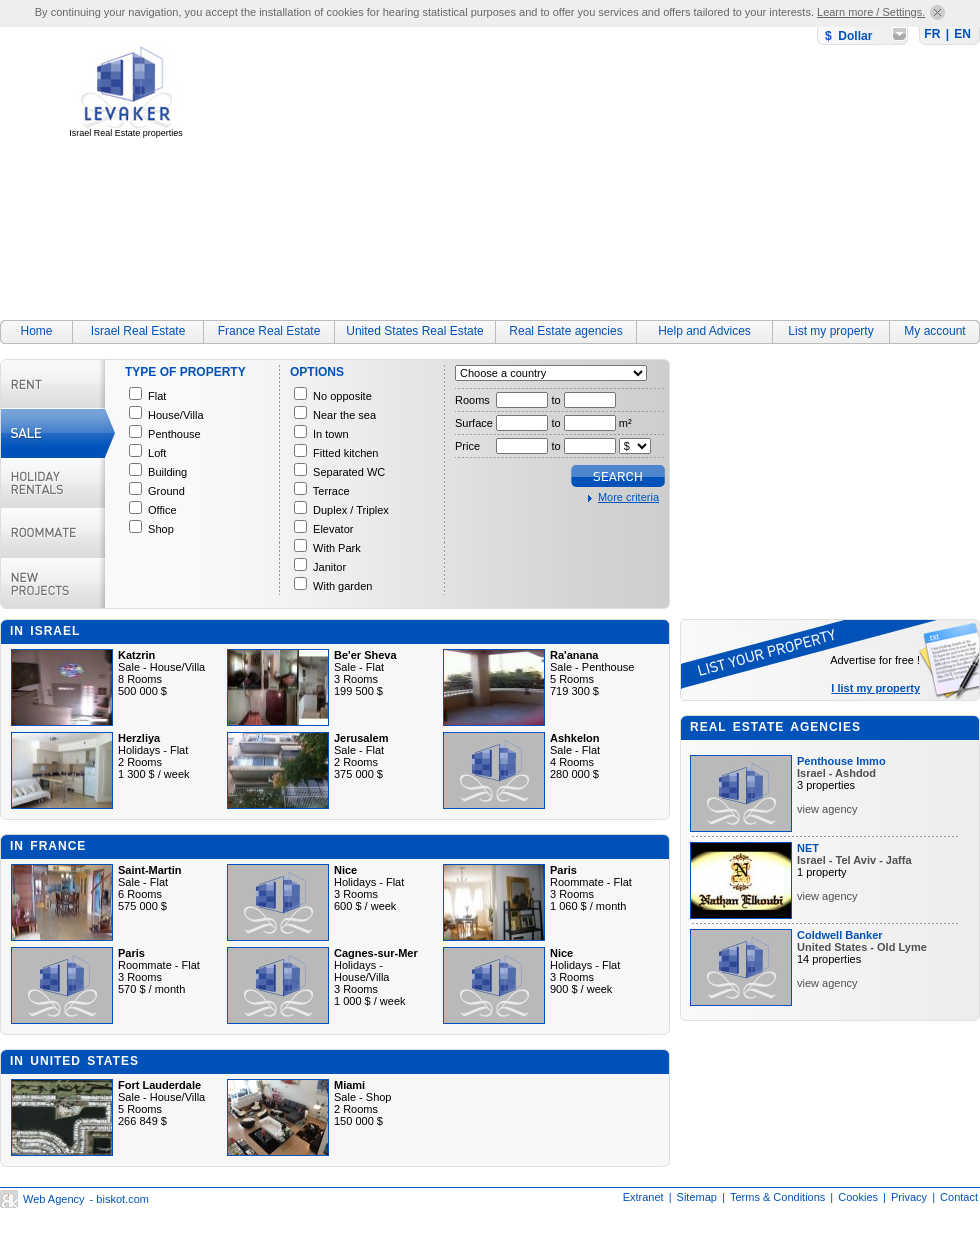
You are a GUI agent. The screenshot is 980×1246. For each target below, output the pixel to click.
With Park (337, 548)
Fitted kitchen (345, 453)
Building (167, 472)
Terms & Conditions (777, 1197)
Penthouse (174, 434)
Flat (157, 396)
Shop (161, 529)
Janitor (329, 567)
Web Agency (54, 1199)
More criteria (628, 497)
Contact (959, 1197)
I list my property (875, 688)
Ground (166, 491)
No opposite (342, 396)
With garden (342, 586)
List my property (830, 331)
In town (330, 434)
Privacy (909, 1197)
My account (934, 331)
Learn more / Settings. (871, 12)
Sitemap (697, 1197)
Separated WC (349, 472)
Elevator (333, 529)
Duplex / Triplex (351, 510)
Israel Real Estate (138, 331)
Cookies (858, 1197)
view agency (827, 809)
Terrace (331, 491)
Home (36, 331)
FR (932, 34)
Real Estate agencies (565, 331)
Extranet (643, 1197)
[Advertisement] (510, 167)
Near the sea (344, 415)
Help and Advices (704, 331)
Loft (157, 453)
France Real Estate (269, 331)
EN (962, 34)
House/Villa (175, 415)
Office (162, 510)
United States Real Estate (414, 331)
